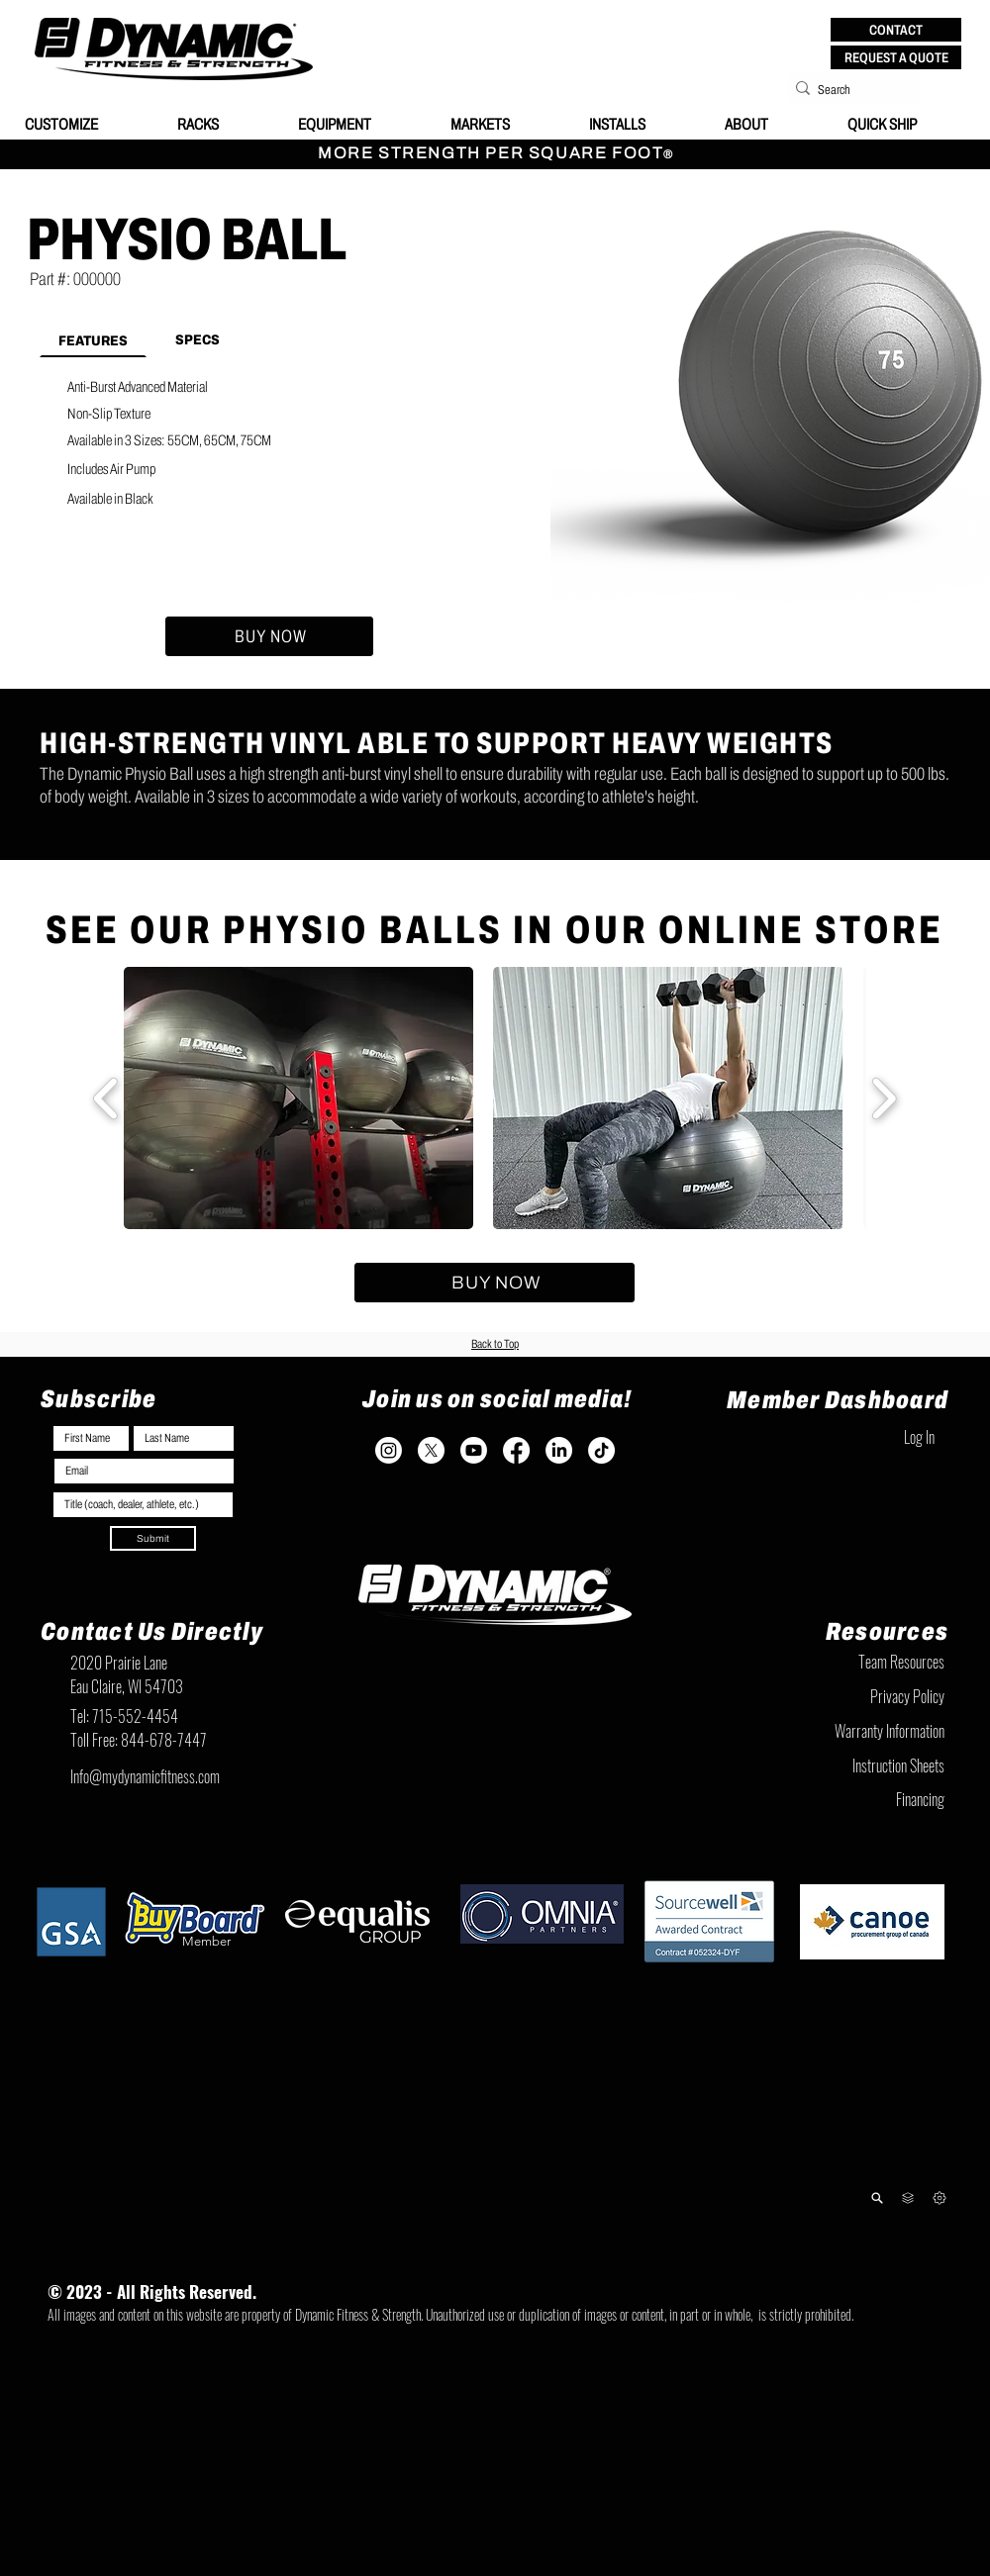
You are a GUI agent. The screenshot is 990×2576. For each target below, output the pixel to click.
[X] (431, 1450)
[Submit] (153, 1538)
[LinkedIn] (558, 1450)
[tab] (93, 339)
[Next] (939, 2197)
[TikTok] (601, 1450)
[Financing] (845, 1799)
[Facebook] (516, 1450)
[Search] (847, 90)
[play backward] (106, 1098)
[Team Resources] (845, 1661)
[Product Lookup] (876, 2197)
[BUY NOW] (269, 636)
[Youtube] (473, 1450)
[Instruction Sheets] (845, 1765)
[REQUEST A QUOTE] (896, 57)
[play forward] (883, 1098)
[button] (896, 30)
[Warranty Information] (845, 1731)
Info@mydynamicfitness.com (145, 1776)
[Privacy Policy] (845, 1696)
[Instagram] (388, 1450)
